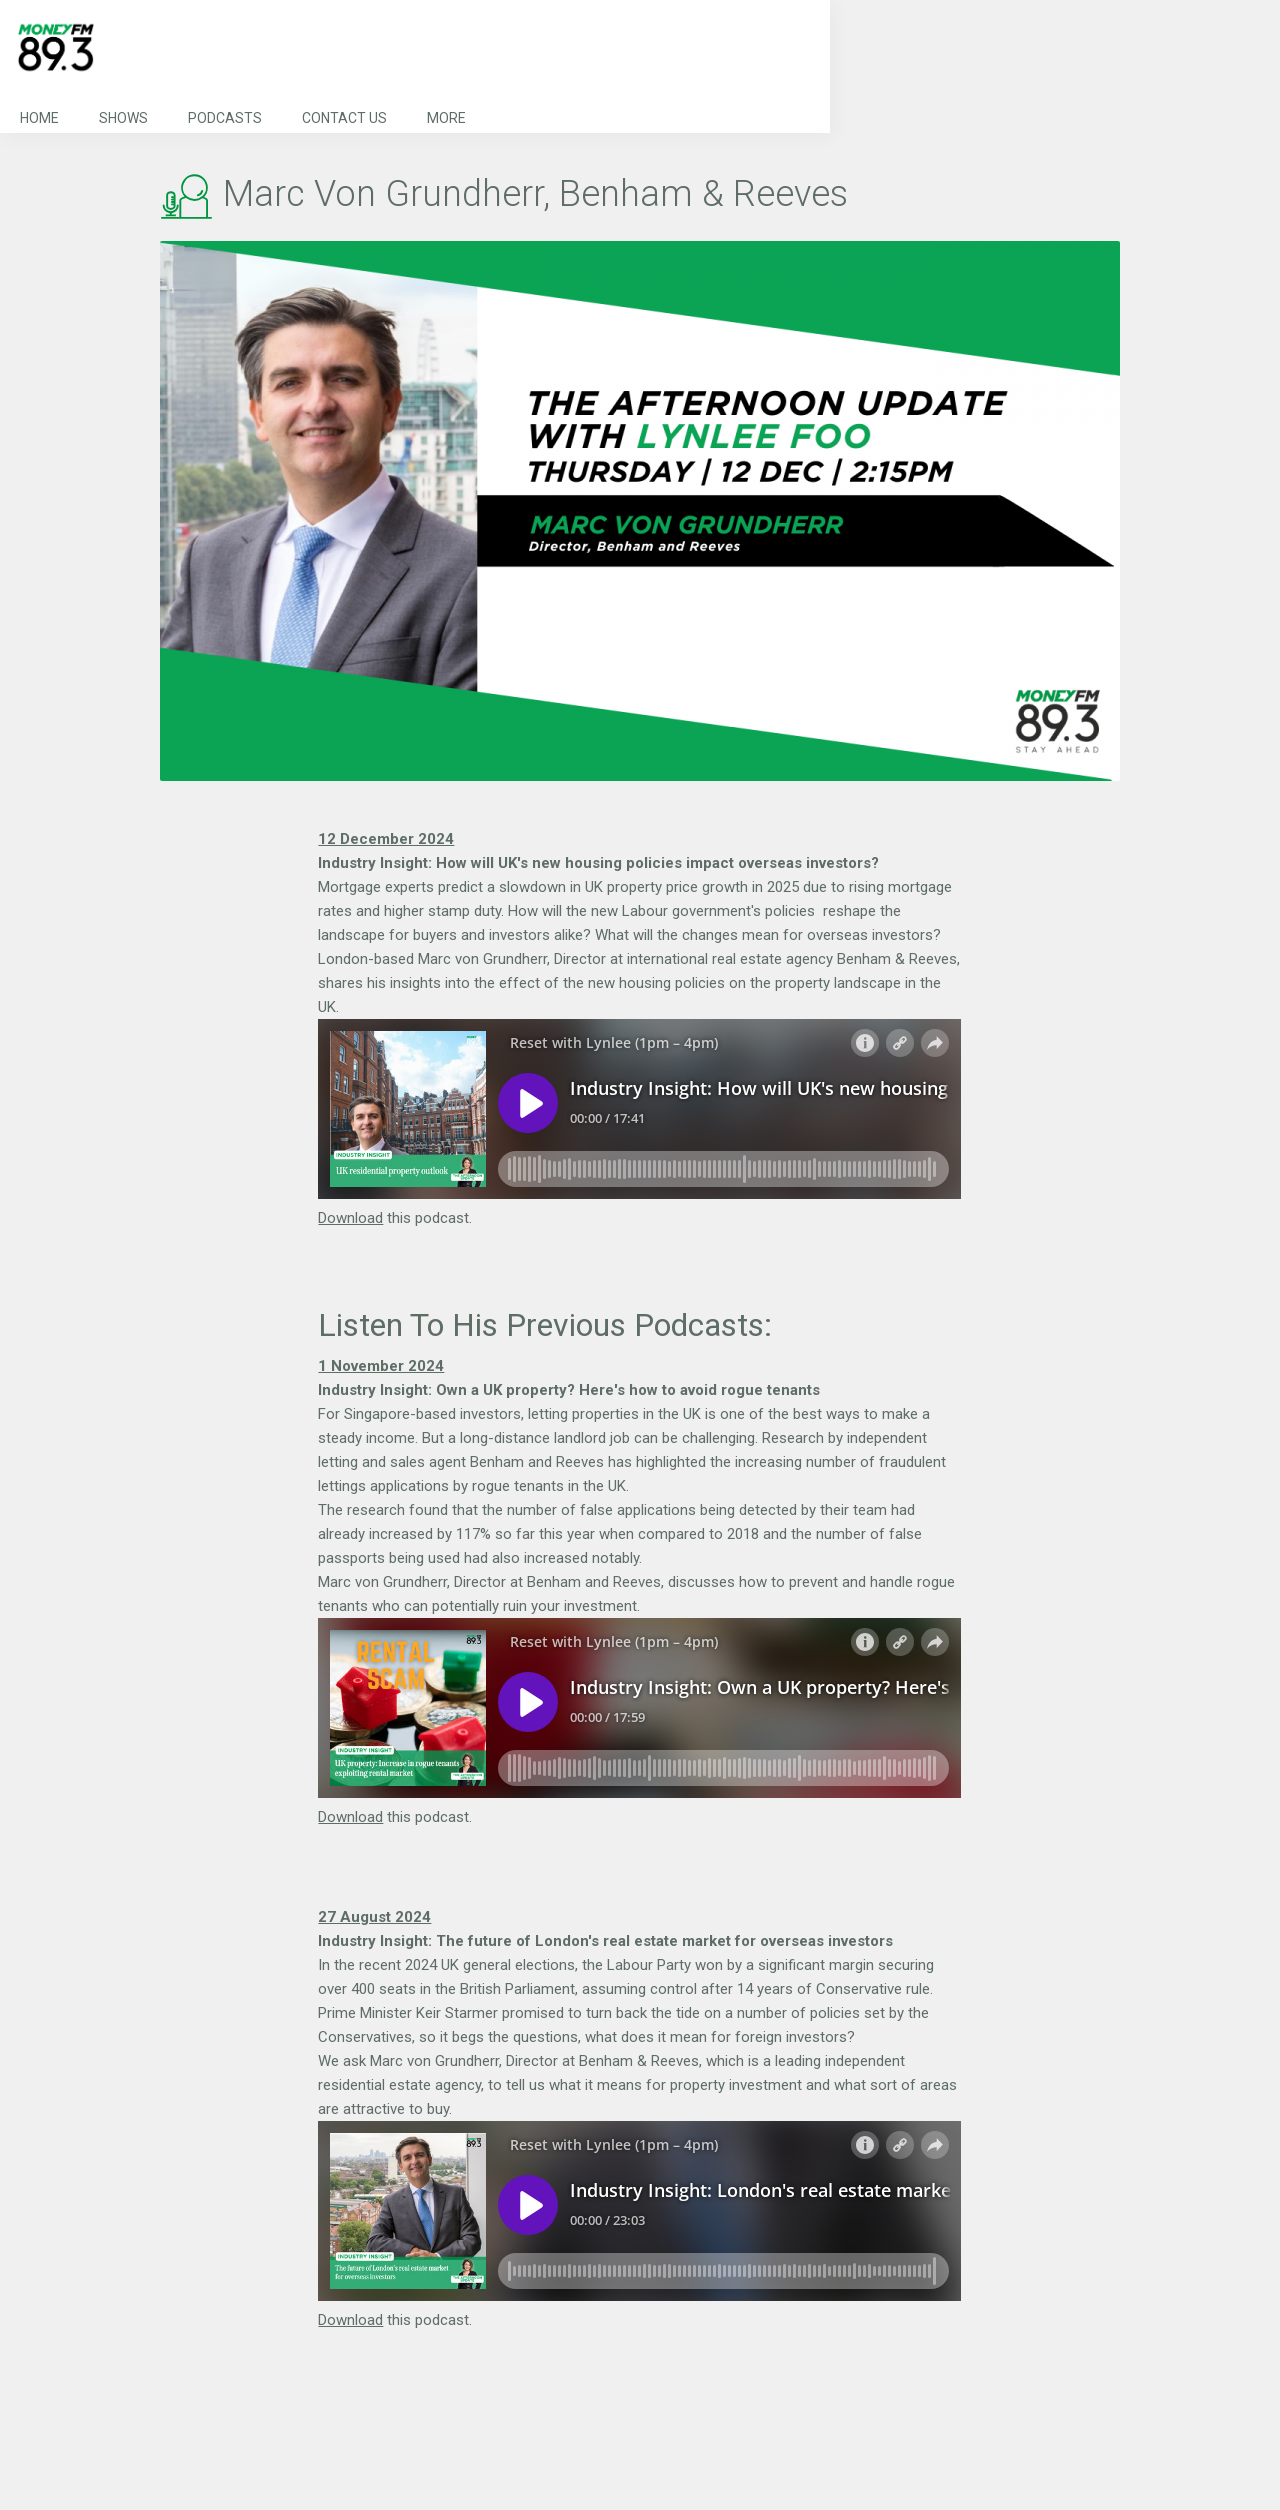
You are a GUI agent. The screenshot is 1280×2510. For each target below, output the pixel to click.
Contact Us (344, 118)
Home (39, 118)
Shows (123, 118)
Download (350, 1218)
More (446, 118)
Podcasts (225, 118)
